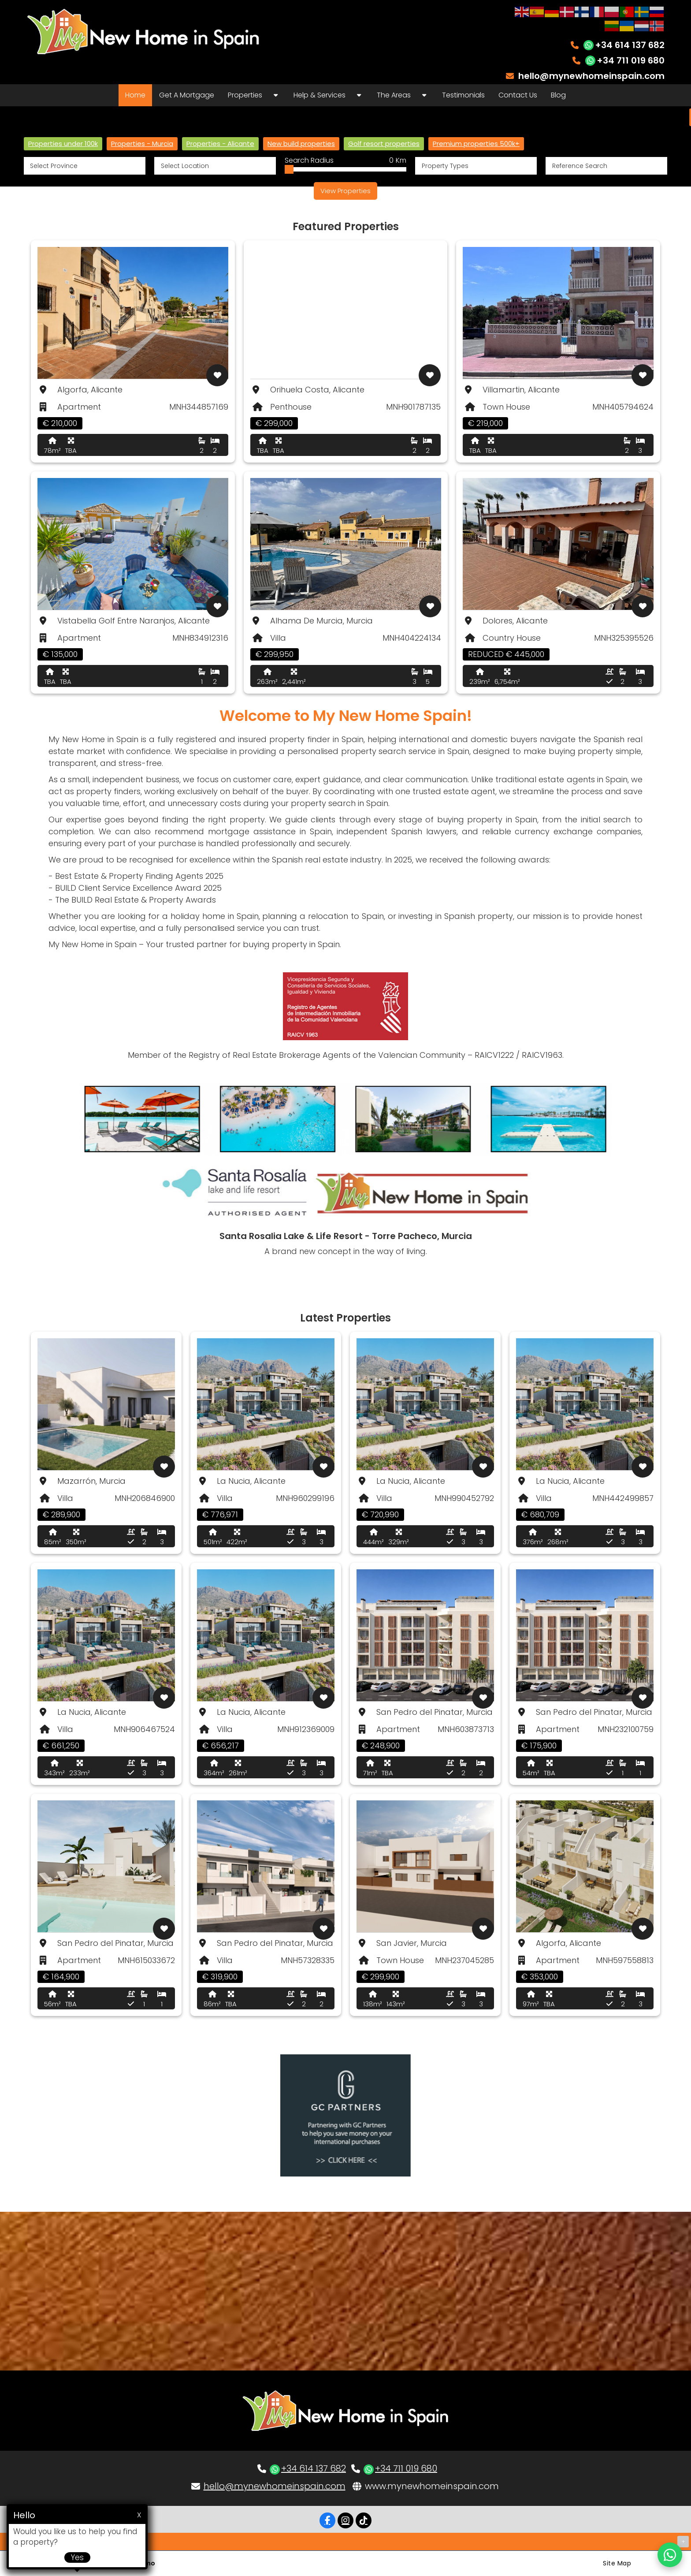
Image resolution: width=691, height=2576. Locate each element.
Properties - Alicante (220, 143)
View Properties (345, 190)
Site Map (617, 2563)
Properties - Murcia (142, 143)
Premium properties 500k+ (476, 143)
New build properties (301, 143)
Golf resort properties (384, 143)
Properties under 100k (63, 143)
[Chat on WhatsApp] (670, 2554)
